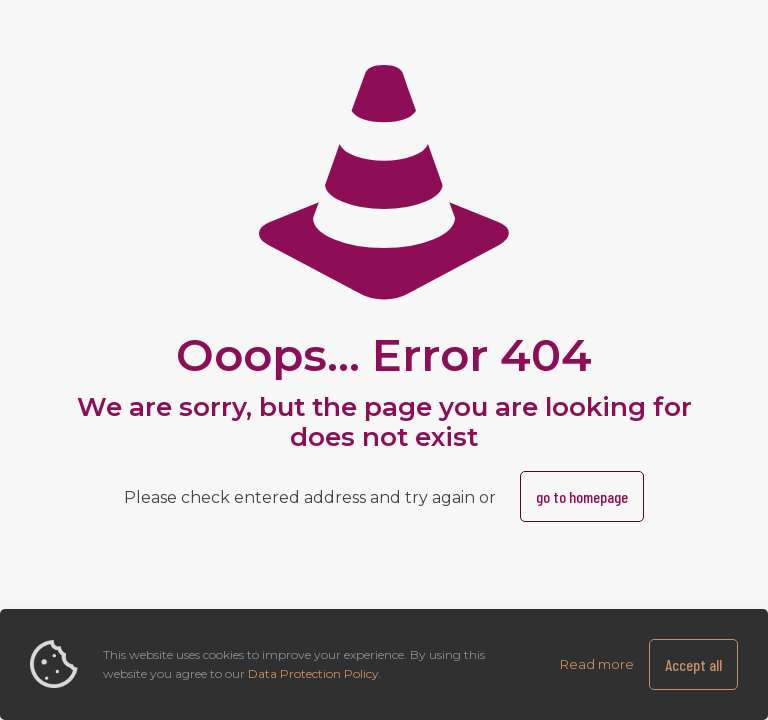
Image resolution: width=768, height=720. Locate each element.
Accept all (693, 664)
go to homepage (582, 496)
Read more (597, 664)
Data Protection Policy (313, 673)
